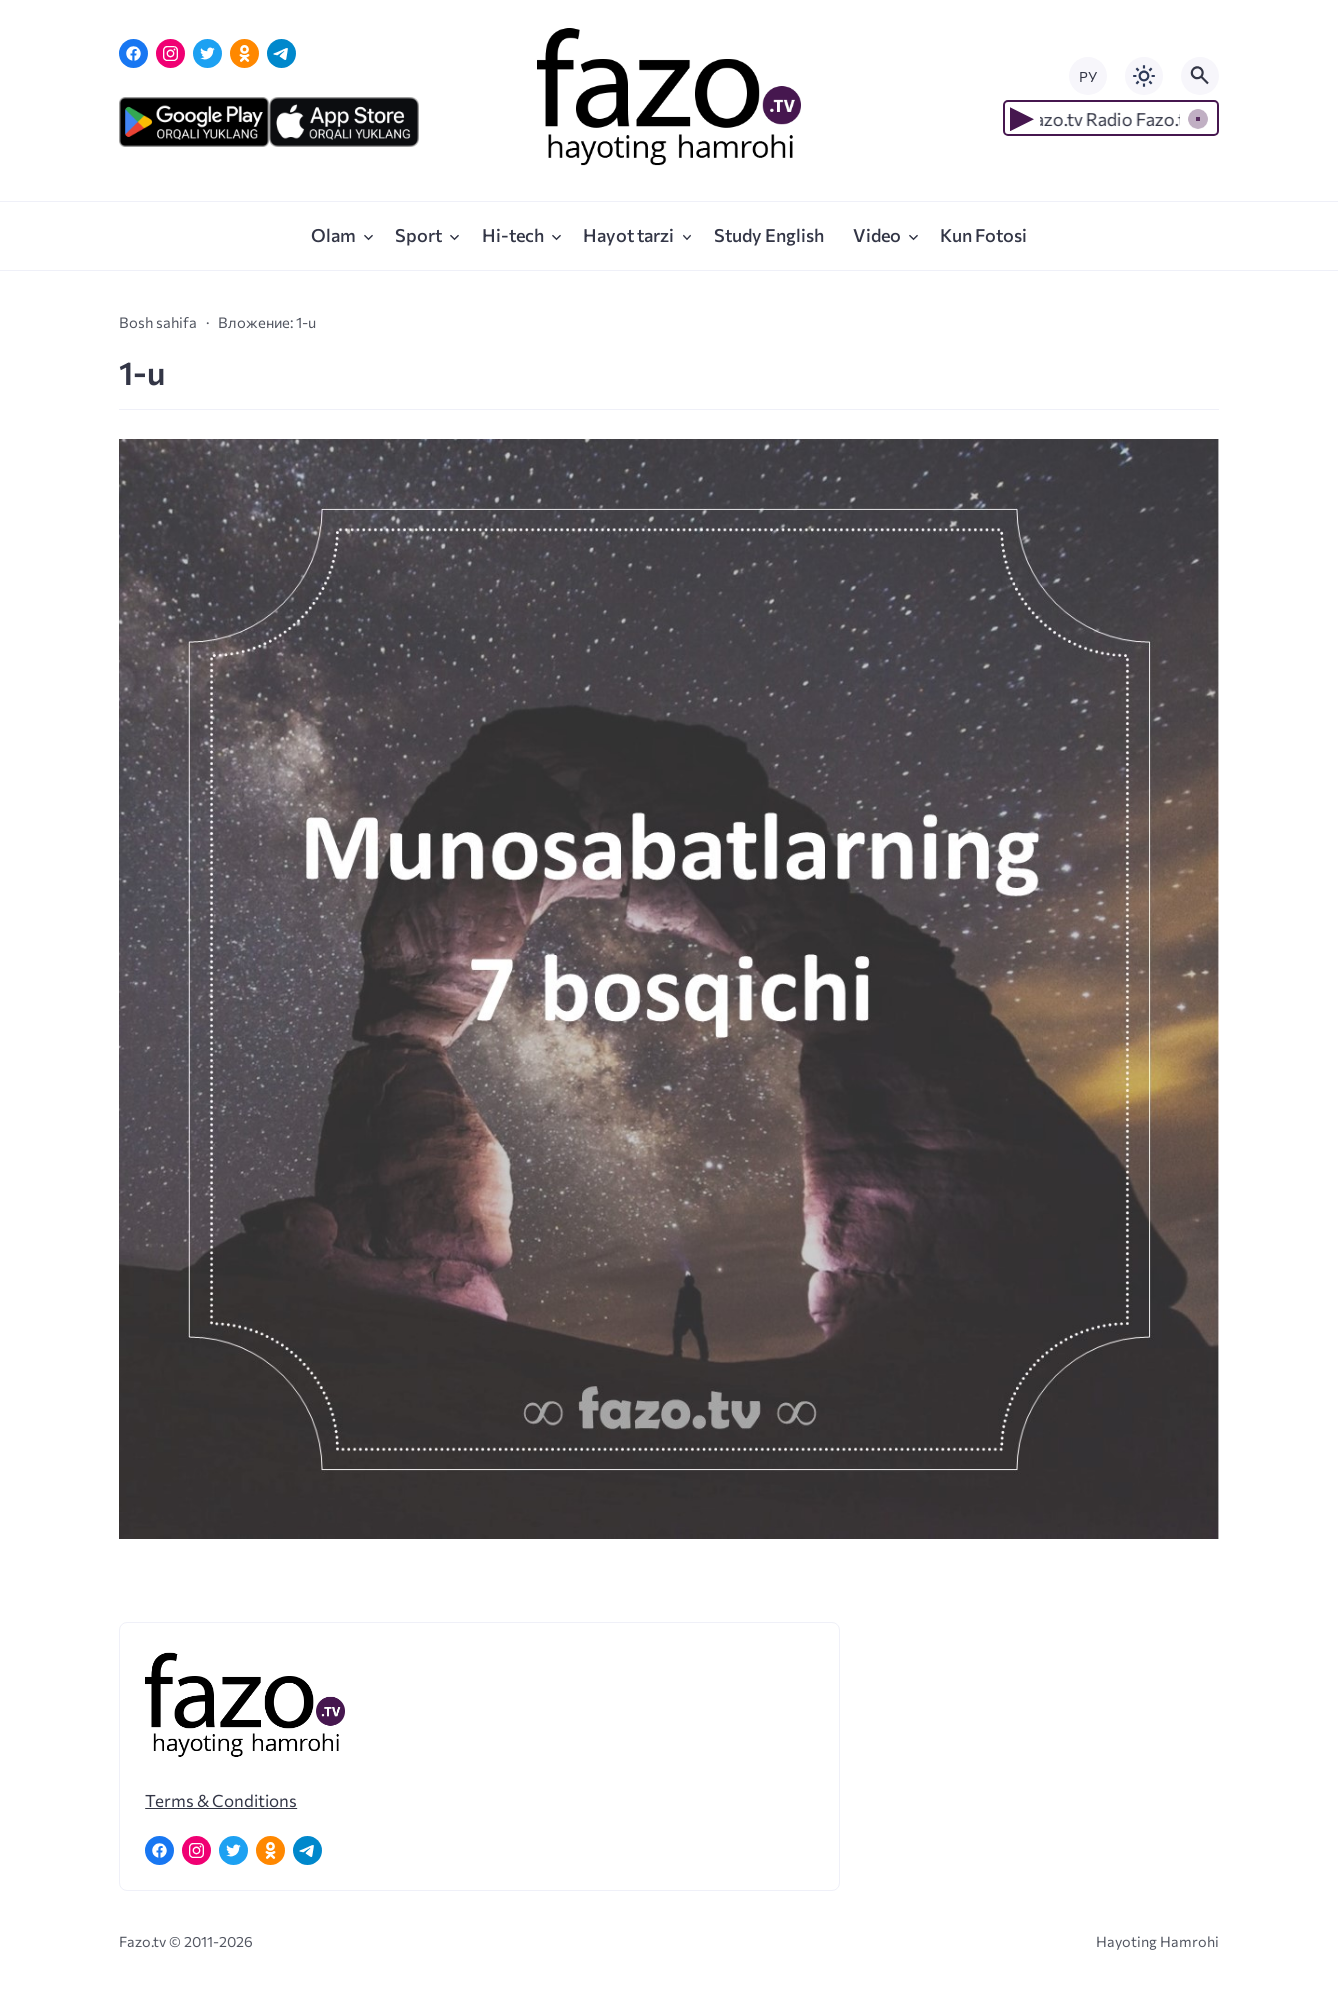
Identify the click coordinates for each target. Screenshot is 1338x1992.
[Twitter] (207, 53)
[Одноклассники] (244, 53)
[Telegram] (281, 53)
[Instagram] (170, 53)
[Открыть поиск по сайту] (1200, 76)
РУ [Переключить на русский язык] (1088, 76)
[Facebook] (133, 53)
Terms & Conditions (221, 1800)
